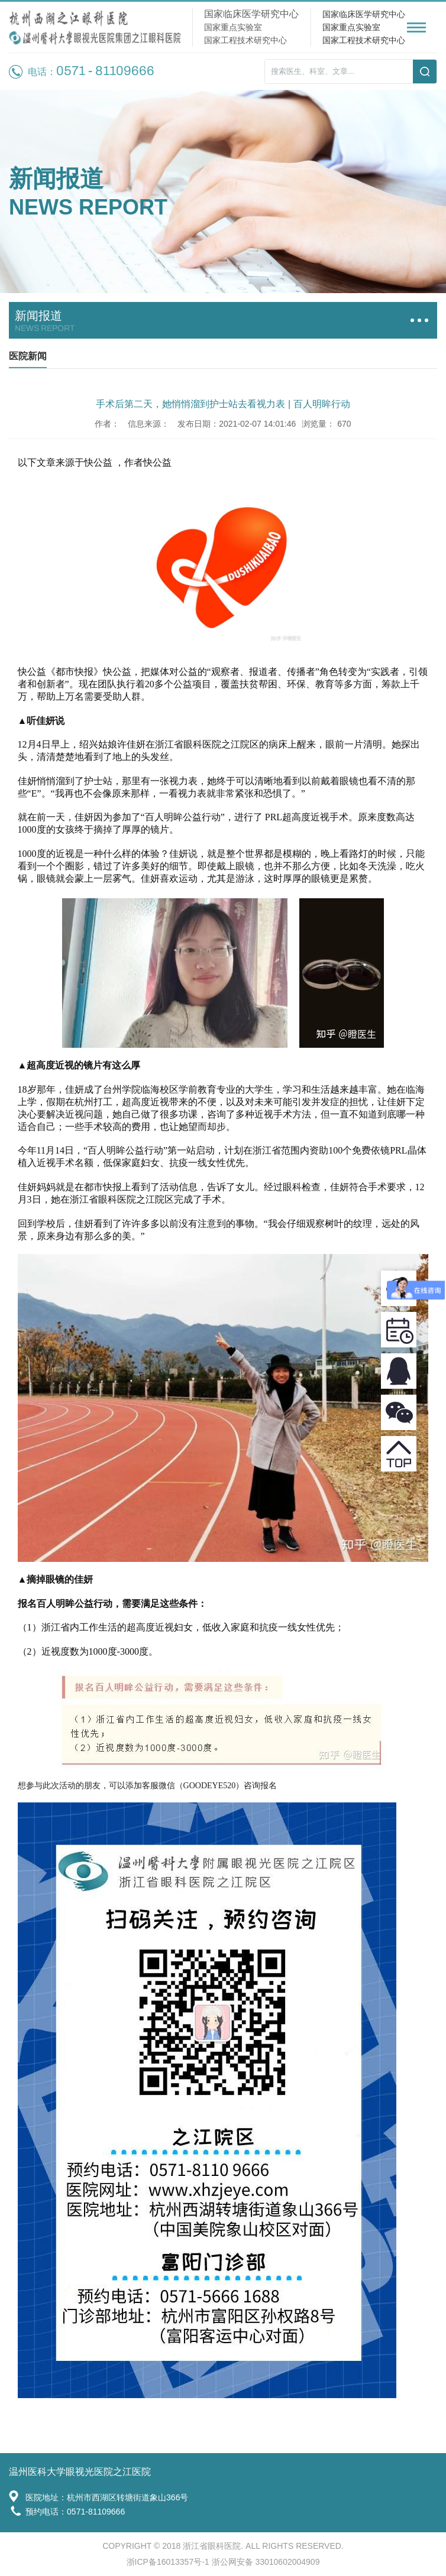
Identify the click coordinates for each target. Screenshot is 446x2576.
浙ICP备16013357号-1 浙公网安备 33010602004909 (223, 2562)
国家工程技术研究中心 (363, 40)
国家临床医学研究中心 (363, 14)
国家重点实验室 (351, 27)
